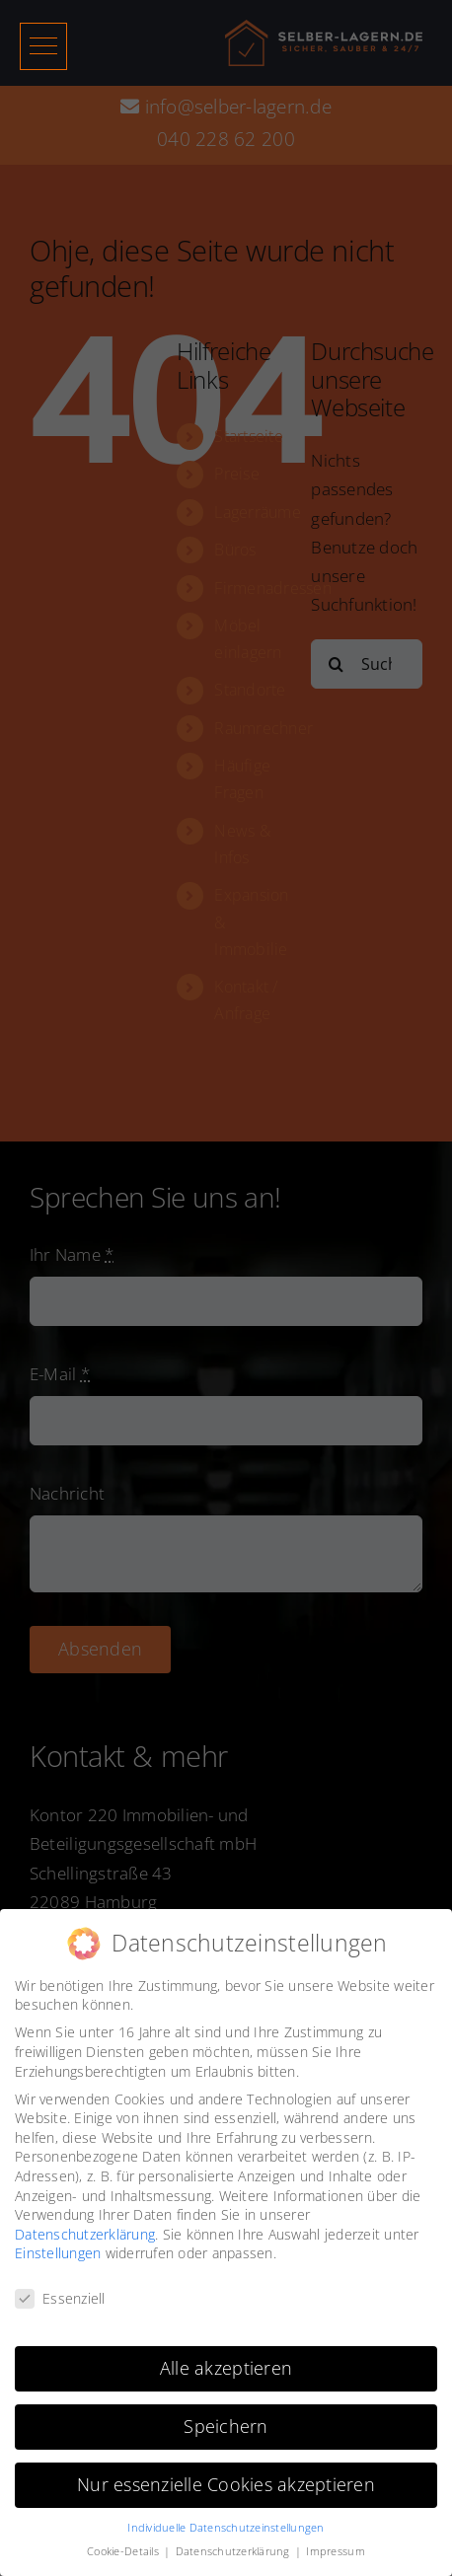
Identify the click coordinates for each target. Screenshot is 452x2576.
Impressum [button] (335, 2551)
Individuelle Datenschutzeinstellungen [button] (225, 2527)
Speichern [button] (225, 2426)
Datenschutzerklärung (85, 2233)
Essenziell (60, 2298)
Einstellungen (58, 2253)
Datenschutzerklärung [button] (234, 2551)
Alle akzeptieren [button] (226, 2368)
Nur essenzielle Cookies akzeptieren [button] (226, 2484)
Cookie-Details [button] (124, 2551)
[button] (43, 46)
